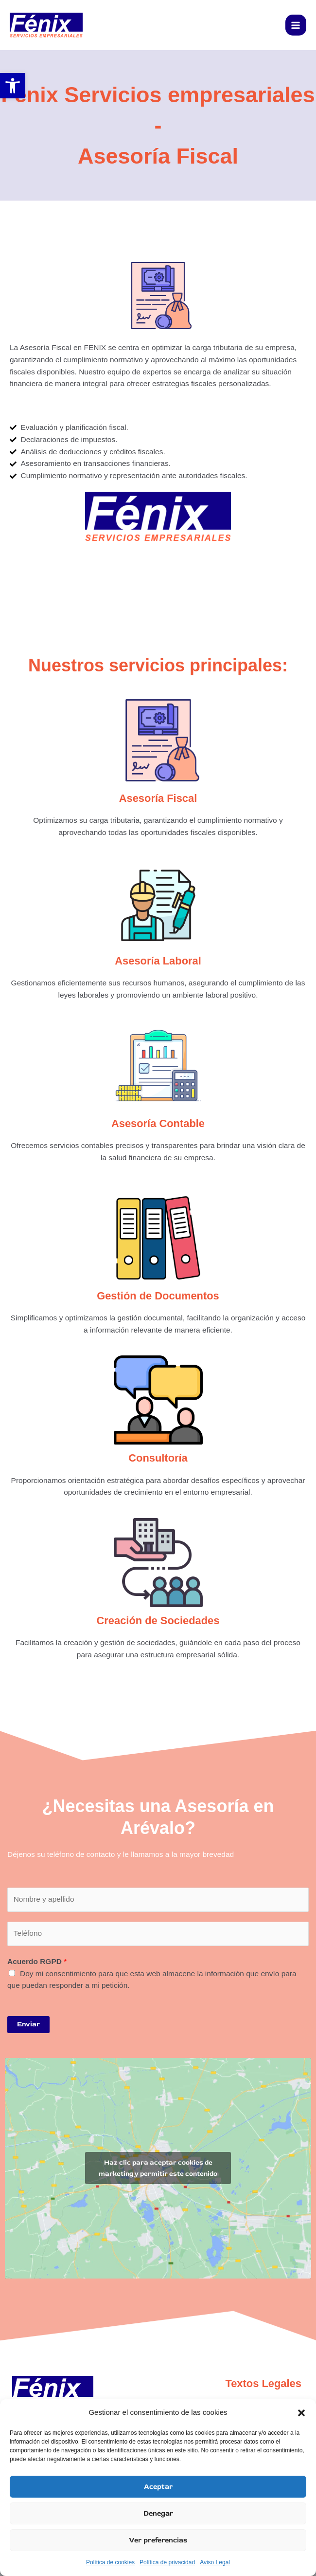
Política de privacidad (167, 2562)
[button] (301, 2413)
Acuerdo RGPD (37, 1961)
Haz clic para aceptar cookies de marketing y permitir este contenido (158, 2168)
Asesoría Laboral (158, 961)
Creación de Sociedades (158, 1620)
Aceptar (158, 2486)
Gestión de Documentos (158, 1296)
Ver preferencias (158, 2540)
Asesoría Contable (158, 1123)
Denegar (158, 2513)
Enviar (28, 2024)
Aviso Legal (215, 2562)
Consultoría (158, 1458)
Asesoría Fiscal (158, 798)
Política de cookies (110, 2562)
